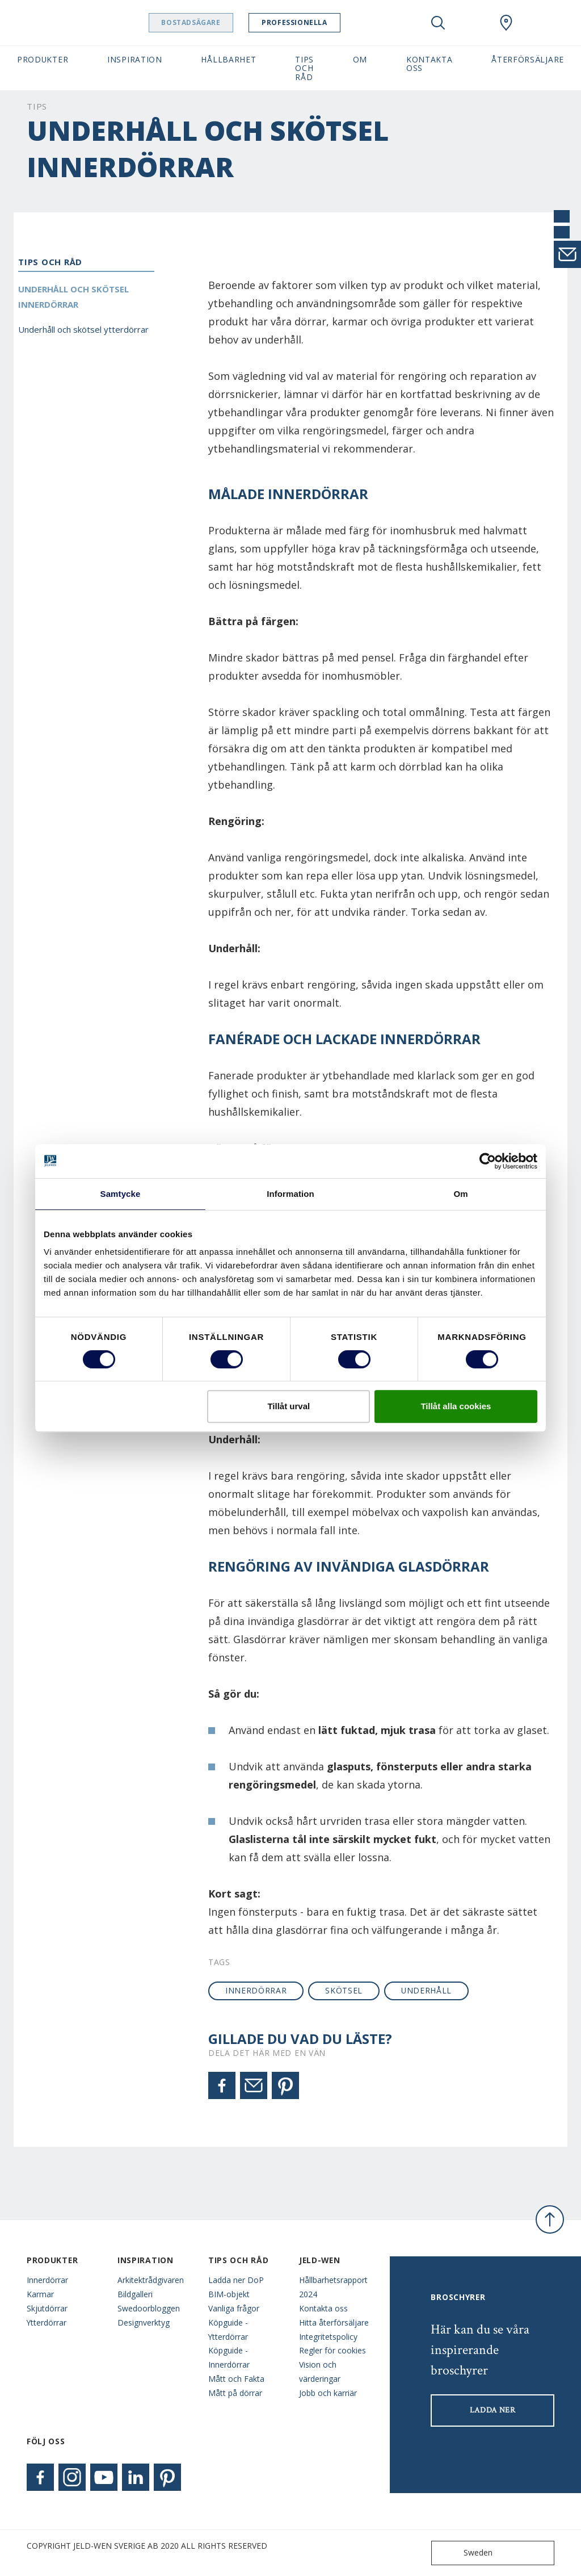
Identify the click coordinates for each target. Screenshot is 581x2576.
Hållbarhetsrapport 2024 (333, 2287)
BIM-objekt (229, 2294)
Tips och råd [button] (304, 68)
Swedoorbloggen (148, 2308)
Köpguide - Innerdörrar (229, 2357)
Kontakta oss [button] (429, 63)
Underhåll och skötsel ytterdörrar (83, 329)
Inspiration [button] (134, 59)
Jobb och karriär (328, 2392)
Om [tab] (460, 1194)
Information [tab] (290, 1194)
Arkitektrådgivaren (150, 2280)
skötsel (344, 1990)
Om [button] (360, 59)
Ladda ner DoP (236, 2280)
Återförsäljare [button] (527, 59)
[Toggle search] (438, 22)
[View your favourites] (472, 22)
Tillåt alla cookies (455, 1406)
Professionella (316, 22)
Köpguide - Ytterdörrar (228, 2329)
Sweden (464, 2553)
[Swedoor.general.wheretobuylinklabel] (506, 22)
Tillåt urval (288, 1406)
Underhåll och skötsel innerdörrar (73, 296)
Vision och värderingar (319, 2371)
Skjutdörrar (47, 2308)
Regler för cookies (332, 2350)
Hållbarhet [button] (228, 59)
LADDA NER (493, 2410)
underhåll (426, 1990)
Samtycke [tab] (120, 1194)
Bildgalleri (135, 2294)
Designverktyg (143, 2322)
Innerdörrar (47, 2280)
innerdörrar (256, 1990)
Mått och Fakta (236, 2378)
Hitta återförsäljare (334, 2322)
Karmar (40, 2294)
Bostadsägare (212, 22)
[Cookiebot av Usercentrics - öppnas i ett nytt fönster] (487, 1161)
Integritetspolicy (328, 2336)
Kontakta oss (323, 2308)
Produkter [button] (42, 59)
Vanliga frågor (233, 2308)
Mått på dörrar (235, 2392)
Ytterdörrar (46, 2322)
